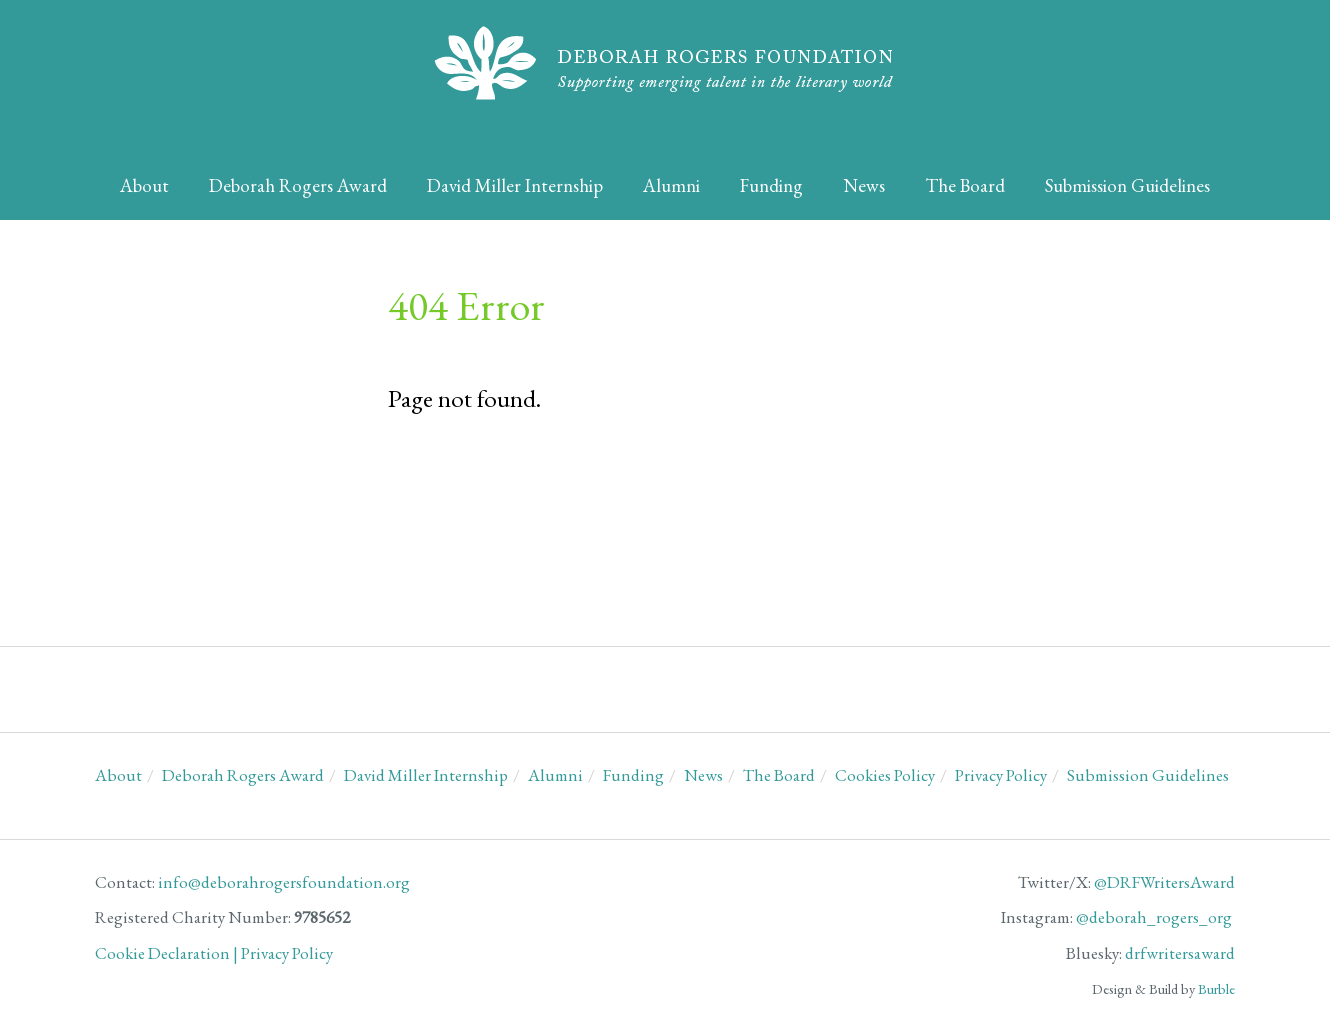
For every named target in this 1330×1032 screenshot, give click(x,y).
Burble (1216, 988)
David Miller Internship (515, 185)
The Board (965, 185)
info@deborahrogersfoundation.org (284, 882)
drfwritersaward (1180, 953)
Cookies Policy (885, 775)
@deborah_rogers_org (1154, 917)
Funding (771, 185)
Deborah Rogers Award (298, 185)
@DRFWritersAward (1164, 882)
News (864, 185)
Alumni (671, 185)
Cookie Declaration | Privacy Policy (214, 953)
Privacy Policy (1001, 775)
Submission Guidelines (1127, 185)
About (144, 185)
